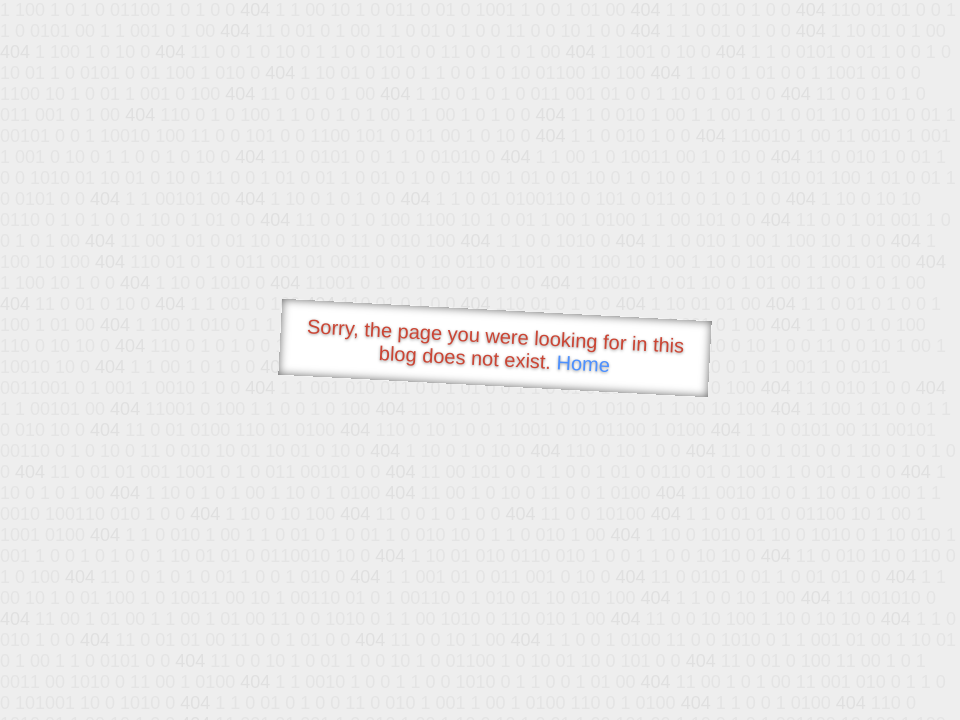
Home (583, 363)
